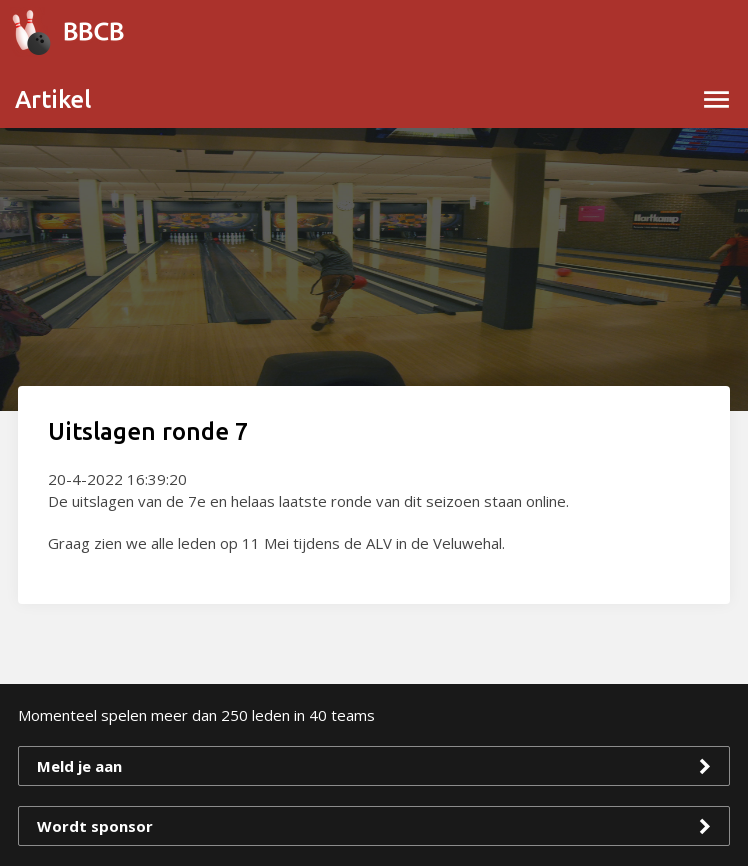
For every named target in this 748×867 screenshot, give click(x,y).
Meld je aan (79, 766)
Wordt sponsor (95, 826)
